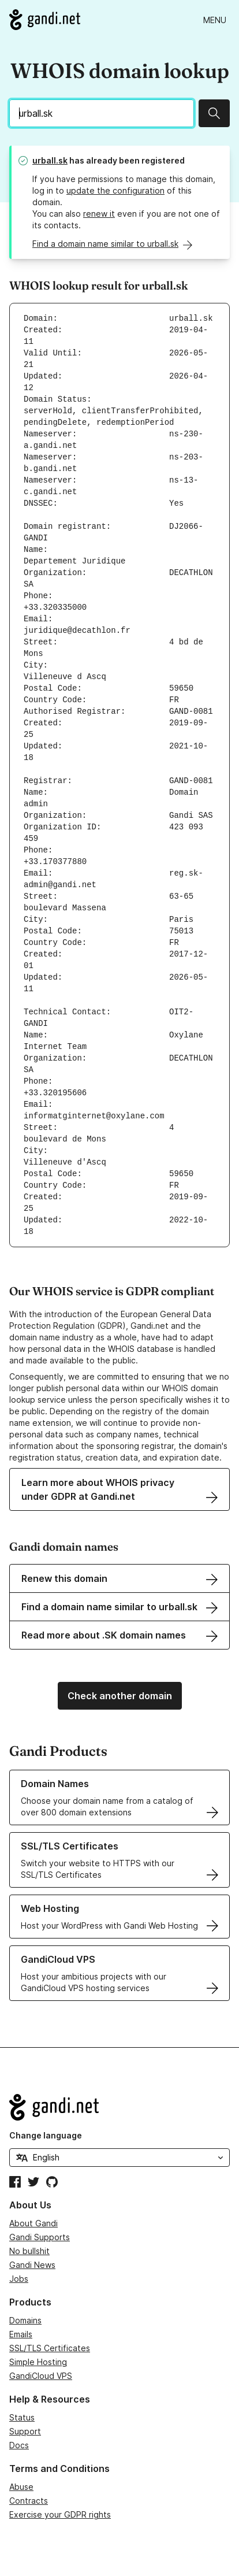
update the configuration (115, 190)
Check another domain (120, 1696)
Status (22, 2417)
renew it (99, 213)
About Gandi (33, 2223)
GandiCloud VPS (40, 2376)
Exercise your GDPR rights (60, 2514)
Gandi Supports (39, 2237)
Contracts (28, 2500)
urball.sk (50, 160)
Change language (45, 2135)
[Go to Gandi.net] (44, 19)
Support (25, 2431)
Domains (25, 2320)
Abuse (21, 2487)
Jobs (18, 2279)
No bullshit (29, 2251)
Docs (19, 2445)
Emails (20, 2334)
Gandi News (32, 2265)
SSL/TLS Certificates (49, 2348)
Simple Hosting (38, 2362)
